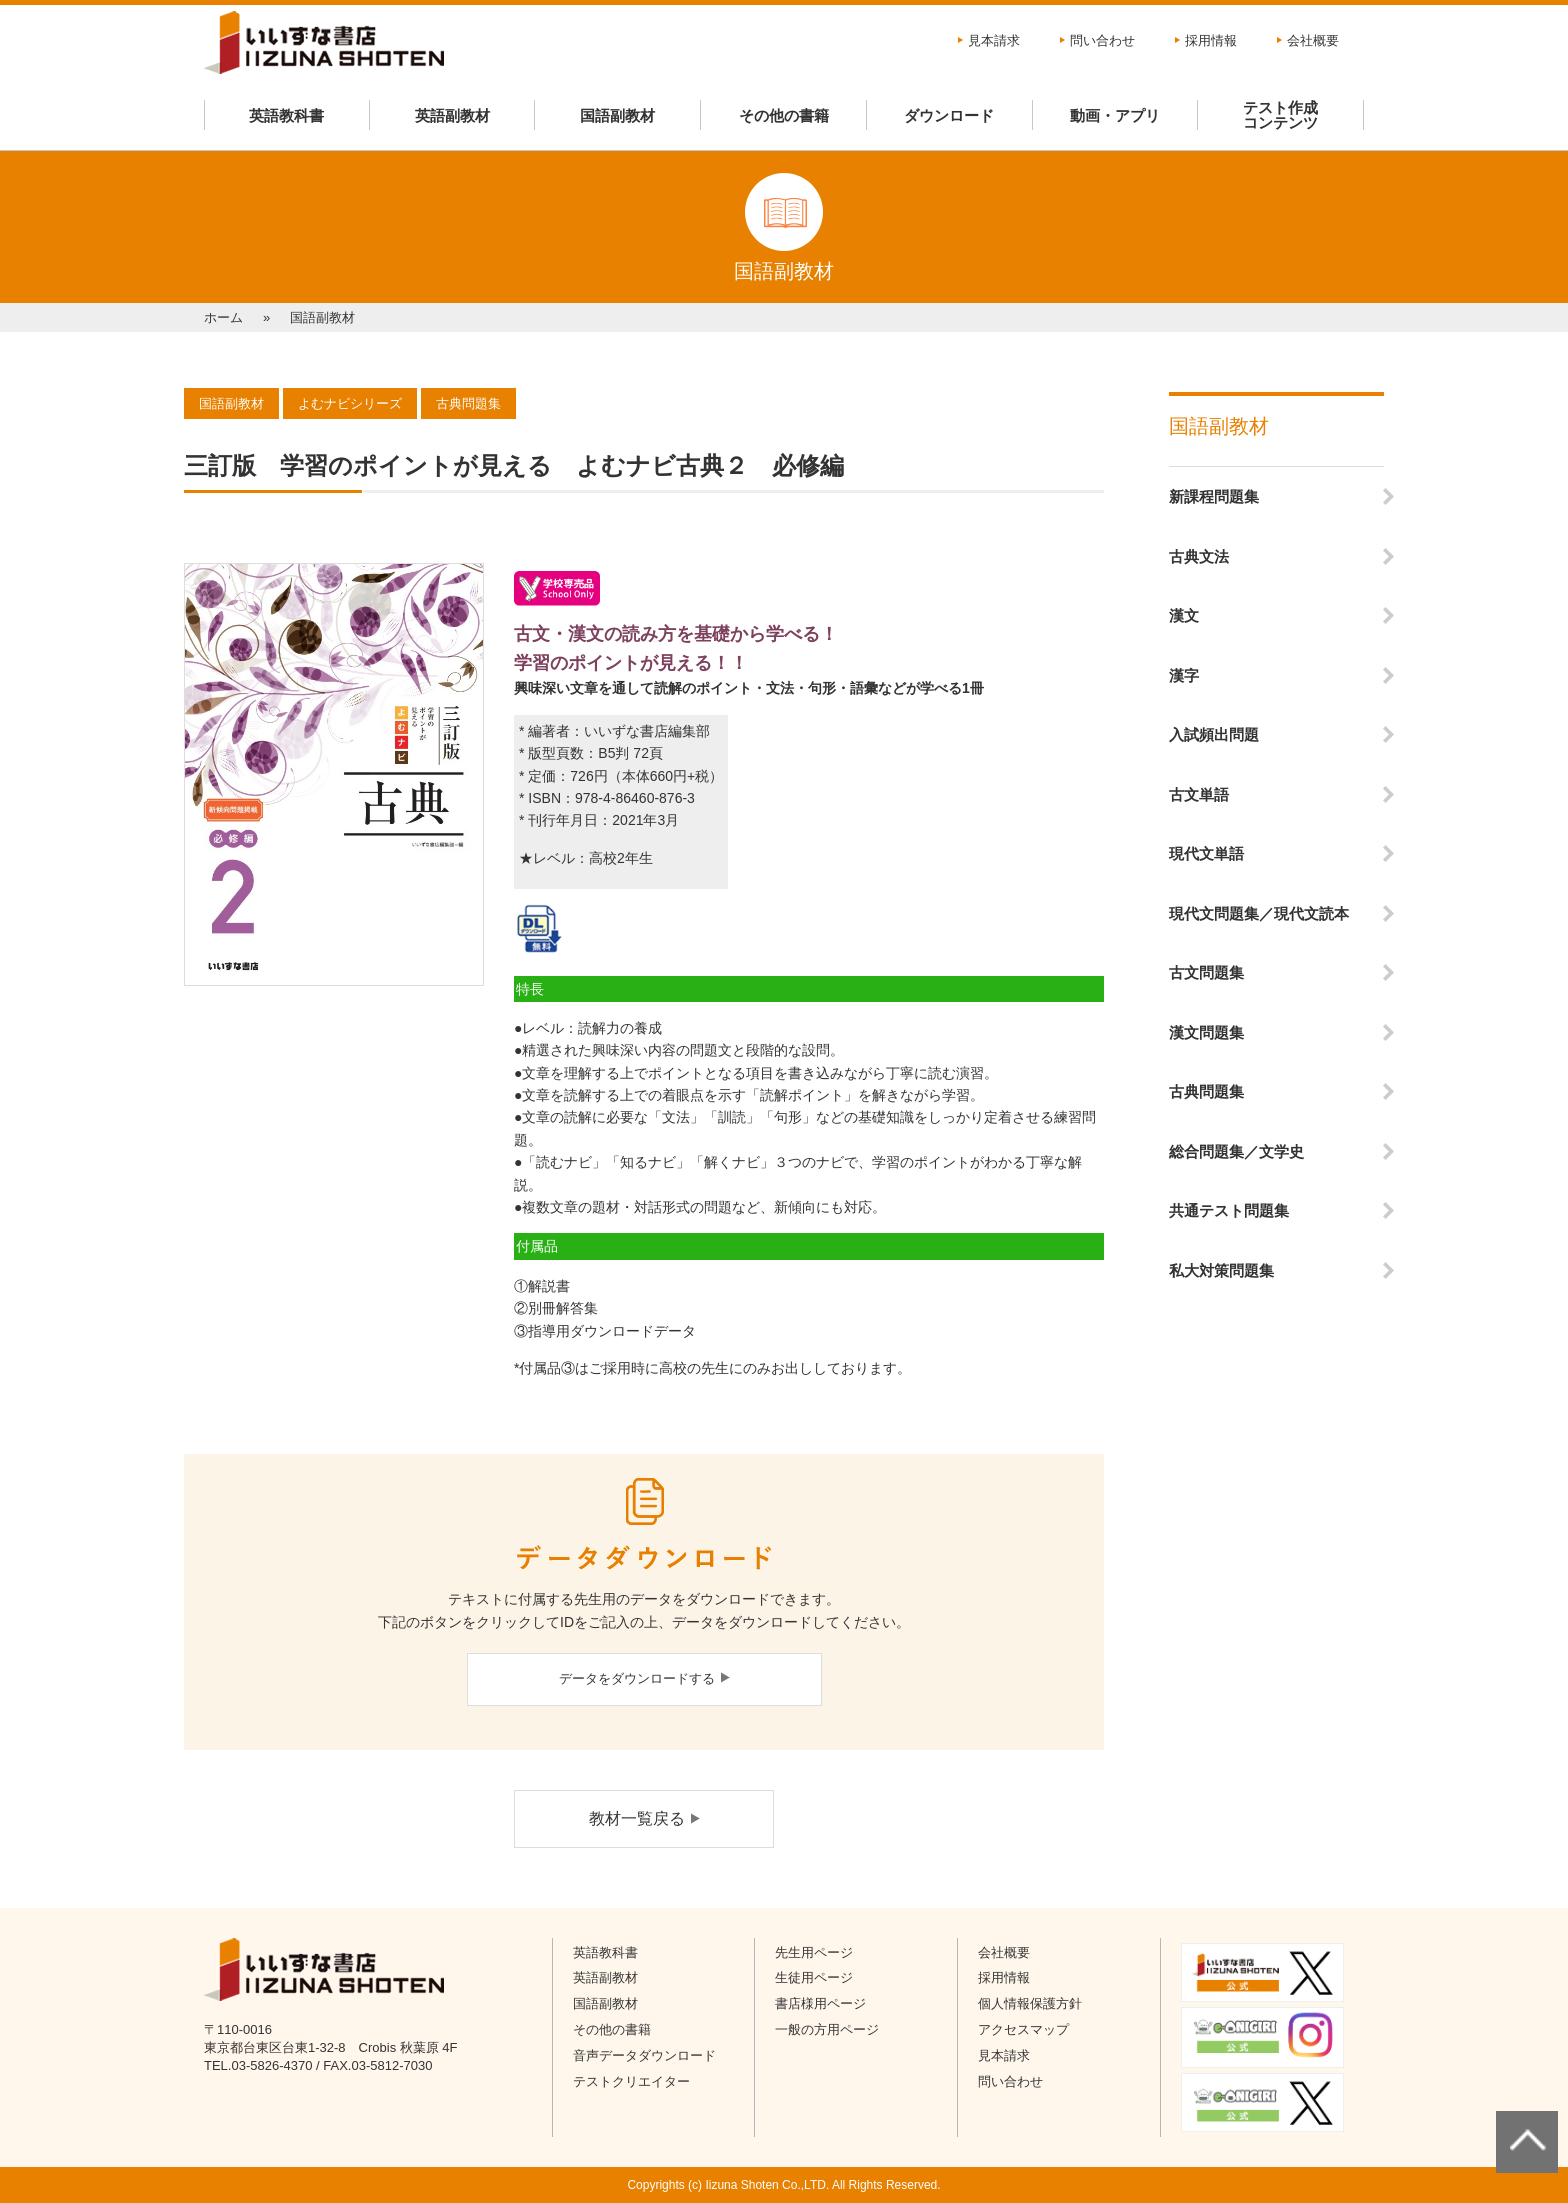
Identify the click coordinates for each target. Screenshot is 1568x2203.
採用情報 (1211, 40)
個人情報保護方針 (1030, 2003)
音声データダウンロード (644, 2055)
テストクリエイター (631, 2081)
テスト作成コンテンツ (1280, 115)
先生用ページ (814, 1952)
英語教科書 (286, 115)
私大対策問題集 (1221, 1270)
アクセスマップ (1023, 2029)
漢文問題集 (1206, 1032)
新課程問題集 (1214, 496)
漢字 (1184, 675)
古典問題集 (1206, 1091)
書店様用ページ (820, 2003)
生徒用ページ (814, 1977)
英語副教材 (452, 115)
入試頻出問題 (1214, 734)
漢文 (1184, 615)
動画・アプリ (1115, 115)
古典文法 (1199, 556)
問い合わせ (1102, 40)
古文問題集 (1206, 972)
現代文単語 (1206, 853)
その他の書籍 (784, 115)
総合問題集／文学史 (1236, 1151)
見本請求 (994, 40)
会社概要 (1313, 40)
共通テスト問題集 (1229, 1210)
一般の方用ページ (827, 2029)
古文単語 (1199, 794)
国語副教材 (617, 115)
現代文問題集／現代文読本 (1259, 913)
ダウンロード (949, 115)
